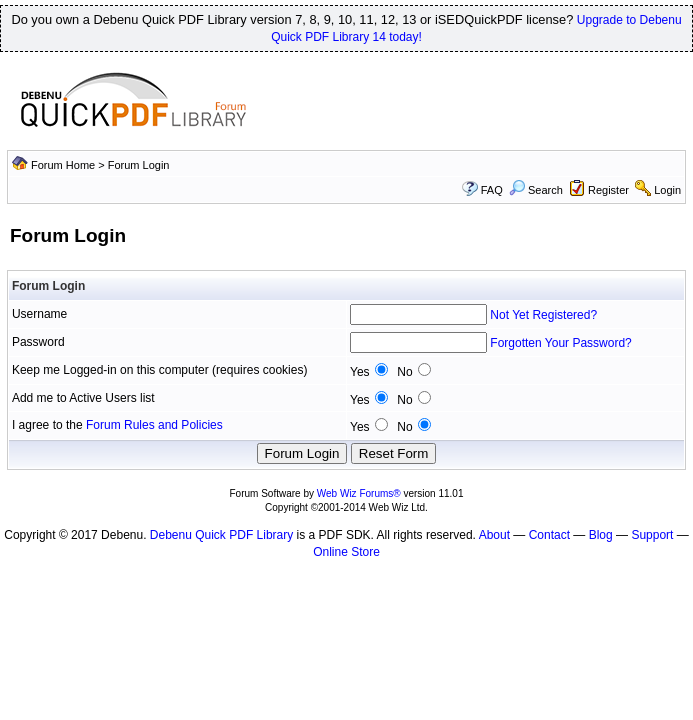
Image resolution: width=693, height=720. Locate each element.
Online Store (346, 552)
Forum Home (63, 165)
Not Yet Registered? (543, 315)
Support (652, 535)
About (494, 535)
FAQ (492, 190)
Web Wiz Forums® (359, 493)
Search (536, 190)
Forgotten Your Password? (560, 343)
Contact (549, 535)
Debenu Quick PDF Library (221, 535)
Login (667, 190)
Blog (601, 535)
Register (608, 190)
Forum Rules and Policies (154, 425)
